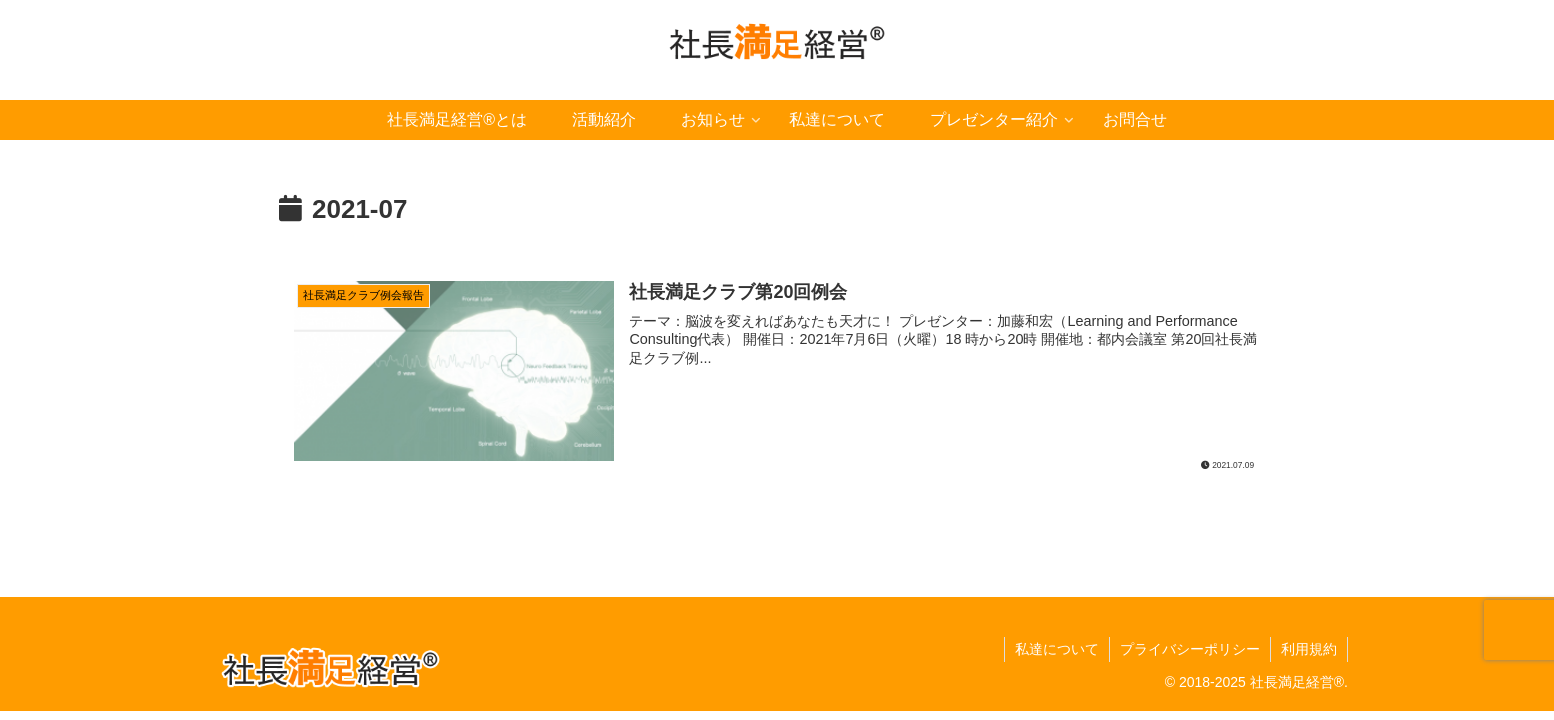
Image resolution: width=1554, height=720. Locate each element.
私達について (1057, 649)
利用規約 (1309, 649)
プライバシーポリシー (1190, 649)
